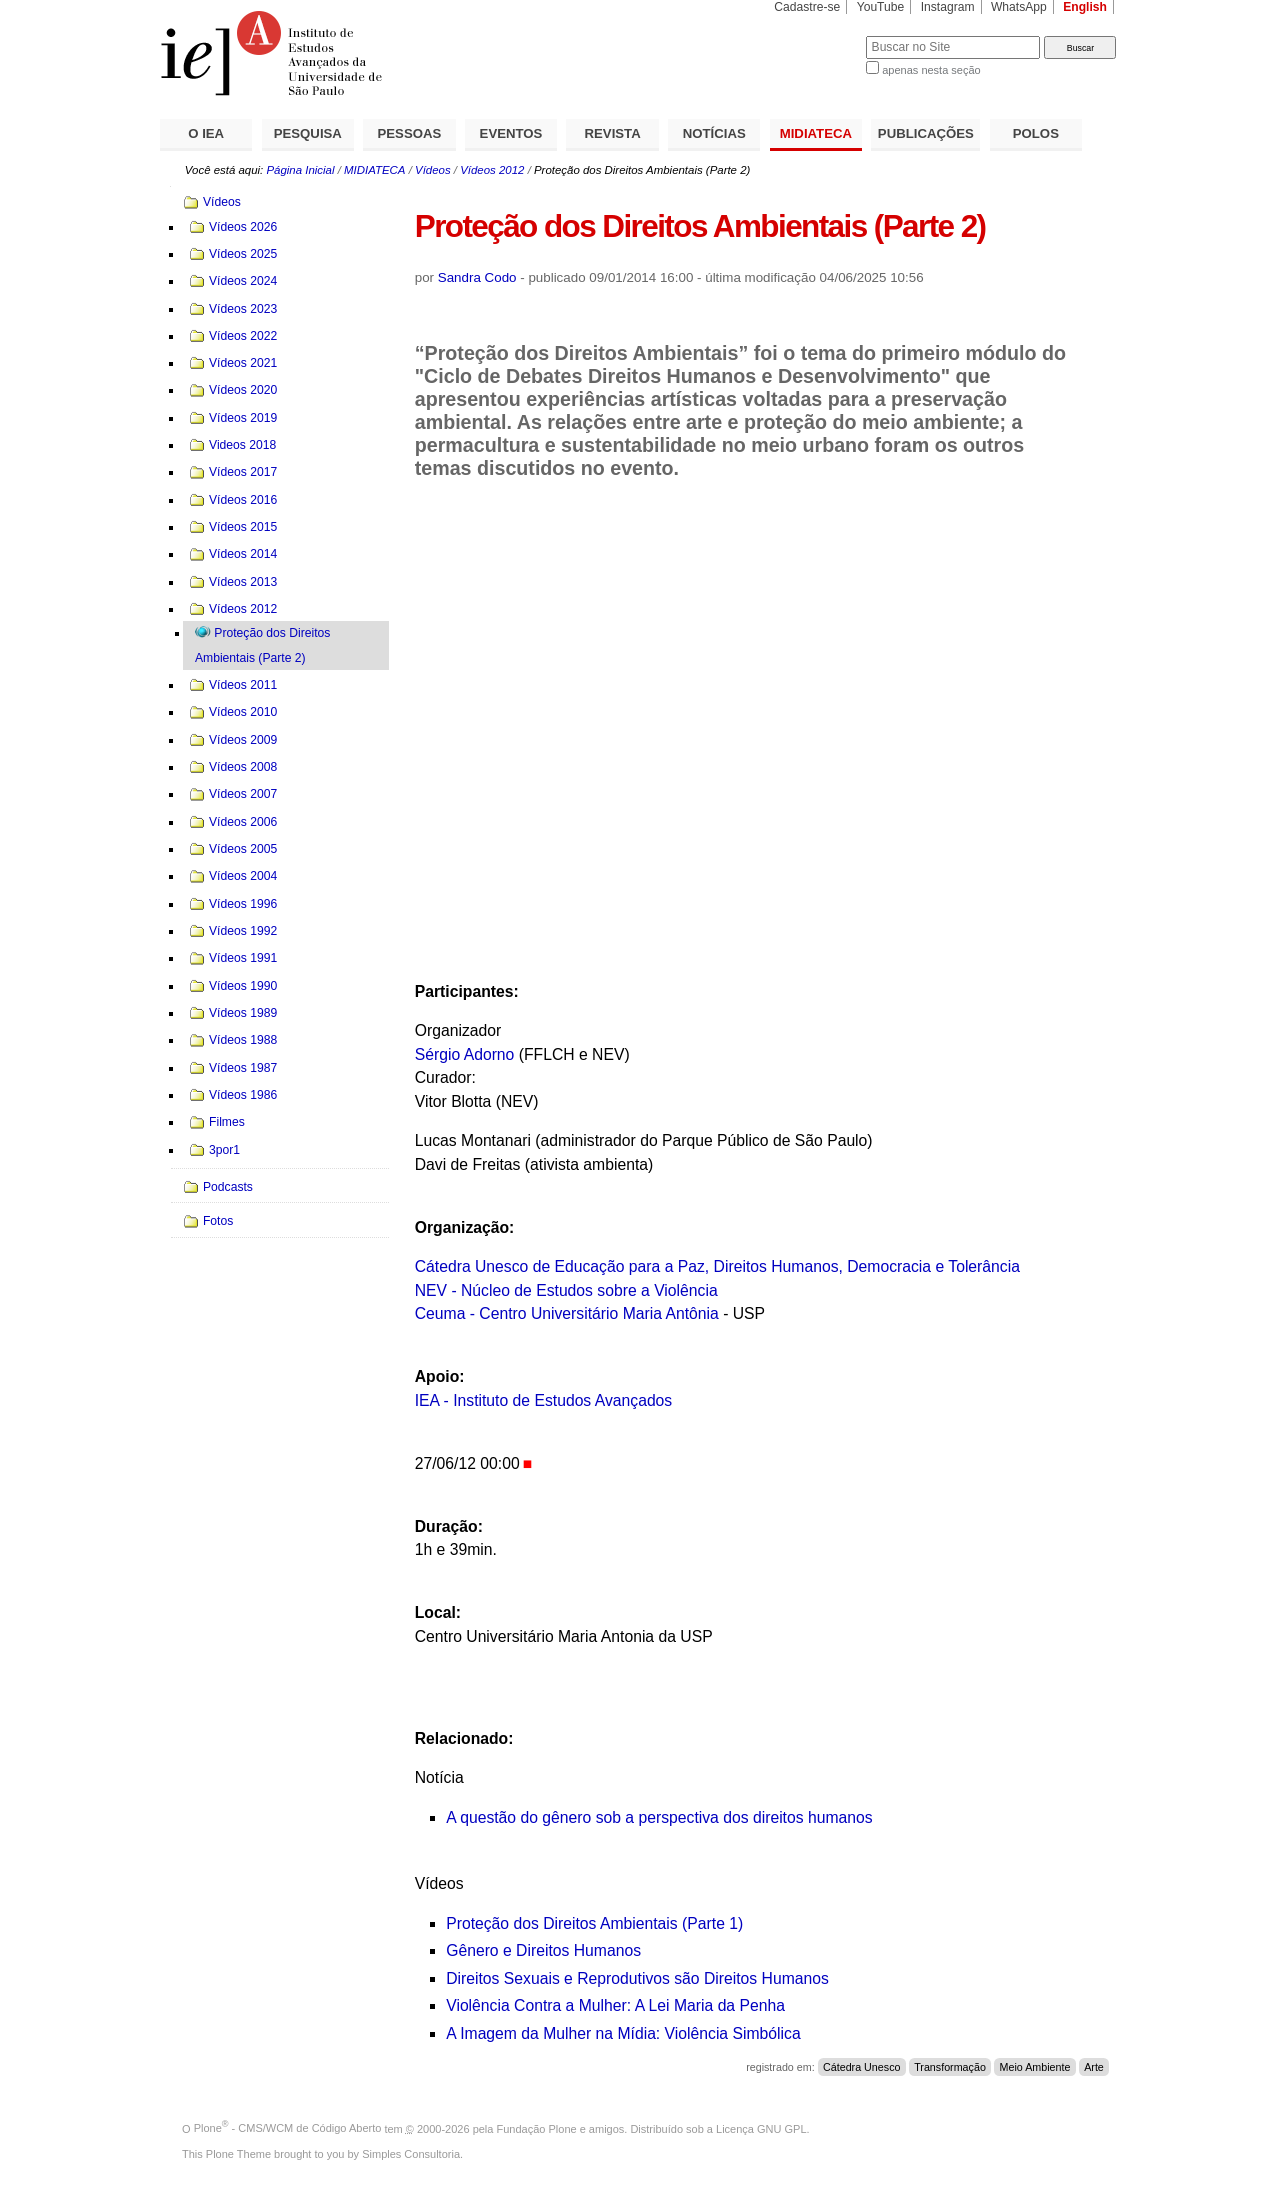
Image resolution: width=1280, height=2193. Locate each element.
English (1085, 7)
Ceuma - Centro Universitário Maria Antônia (567, 1313)
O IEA (206, 133)
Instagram (948, 7)
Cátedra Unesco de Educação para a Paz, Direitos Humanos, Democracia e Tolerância (717, 1266)
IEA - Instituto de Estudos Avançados (544, 1400)
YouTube (881, 7)
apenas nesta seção (931, 70)
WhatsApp (1019, 7)
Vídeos (433, 170)
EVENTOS (511, 133)
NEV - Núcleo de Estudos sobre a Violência (566, 1290)
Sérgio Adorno (465, 1054)
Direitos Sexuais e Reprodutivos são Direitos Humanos (637, 1978)
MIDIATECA (816, 133)
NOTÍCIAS (714, 133)
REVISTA (613, 133)
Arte (1094, 2067)
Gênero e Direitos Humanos (543, 1950)
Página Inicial (300, 170)
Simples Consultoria (411, 2154)
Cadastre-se (807, 7)
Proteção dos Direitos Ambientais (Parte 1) (594, 1923)
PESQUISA (308, 133)
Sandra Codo (477, 277)
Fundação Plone (537, 2128)
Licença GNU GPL (761, 2128)
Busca (817, 35)
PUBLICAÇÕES (926, 133)
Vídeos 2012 (492, 170)
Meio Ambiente (1035, 2067)
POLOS (1036, 133)
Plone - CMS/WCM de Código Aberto (288, 2128)
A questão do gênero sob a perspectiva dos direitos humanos (659, 1817)
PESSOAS (410, 133)
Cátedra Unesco (861, 2067)
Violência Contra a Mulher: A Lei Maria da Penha (615, 2005)
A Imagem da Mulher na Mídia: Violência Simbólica (623, 2033)
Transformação (950, 2067)
